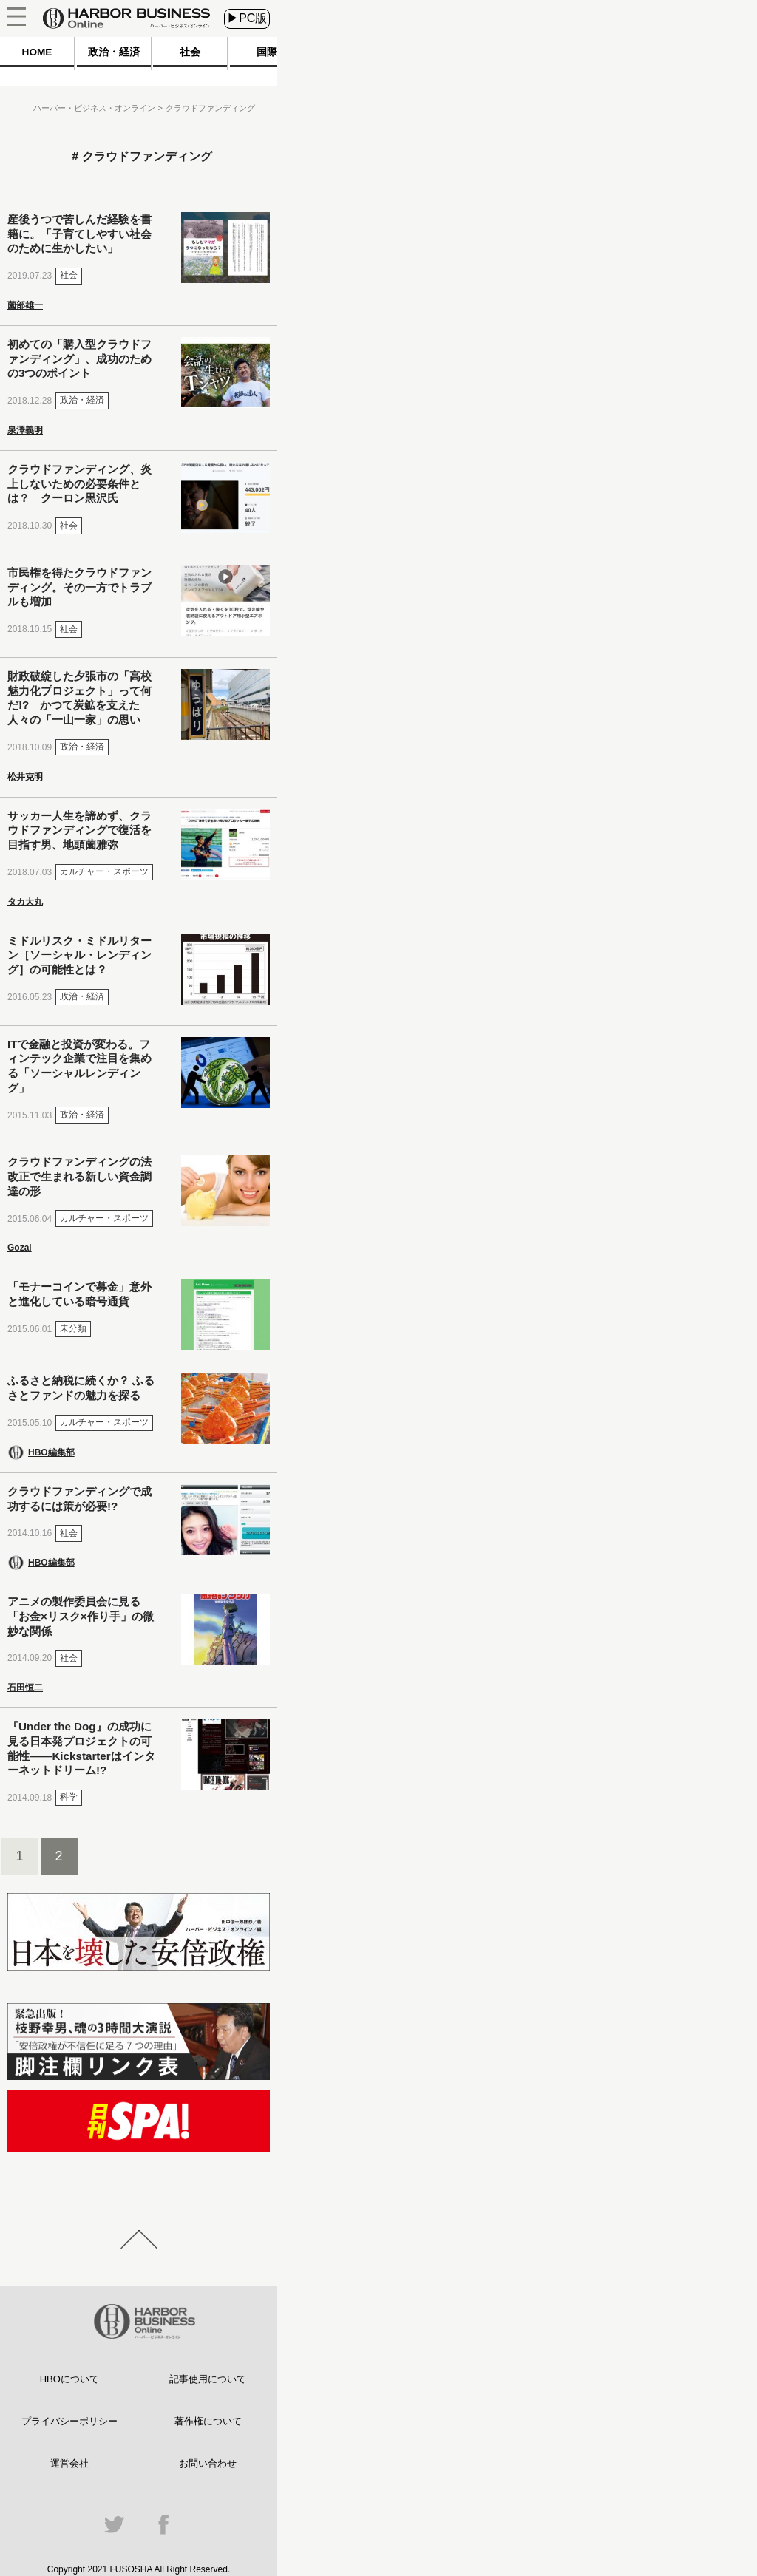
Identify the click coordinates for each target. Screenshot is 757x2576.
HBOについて (69, 2379)
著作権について (208, 2421)
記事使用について (207, 2379)
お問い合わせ (208, 2463)
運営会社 (69, 2463)
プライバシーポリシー (69, 2421)
